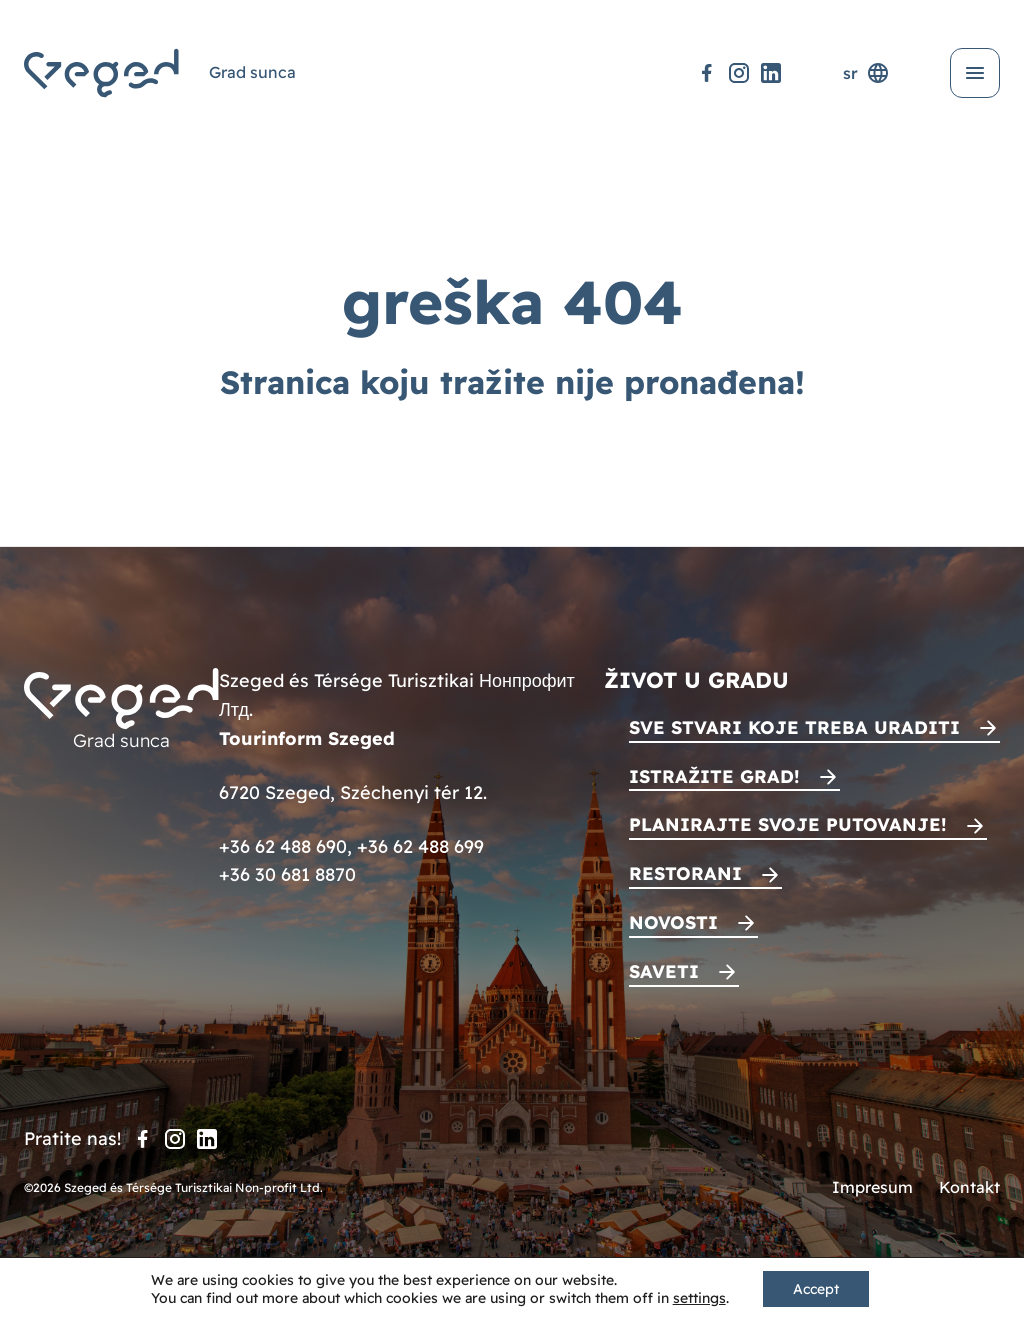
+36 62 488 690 (283, 846)
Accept (816, 1289)
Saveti (664, 971)
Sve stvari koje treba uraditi (794, 727)
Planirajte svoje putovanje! (788, 824)
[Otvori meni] (975, 73)
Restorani (685, 873)
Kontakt (969, 1187)
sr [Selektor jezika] (866, 73)
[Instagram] (739, 73)
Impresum (872, 1187)
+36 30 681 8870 (287, 874)
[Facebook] (707, 73)
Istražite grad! (714, 776)
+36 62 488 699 (420, 846)
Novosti (673, 922)
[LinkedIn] (771, 73)
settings (699, 1298)
